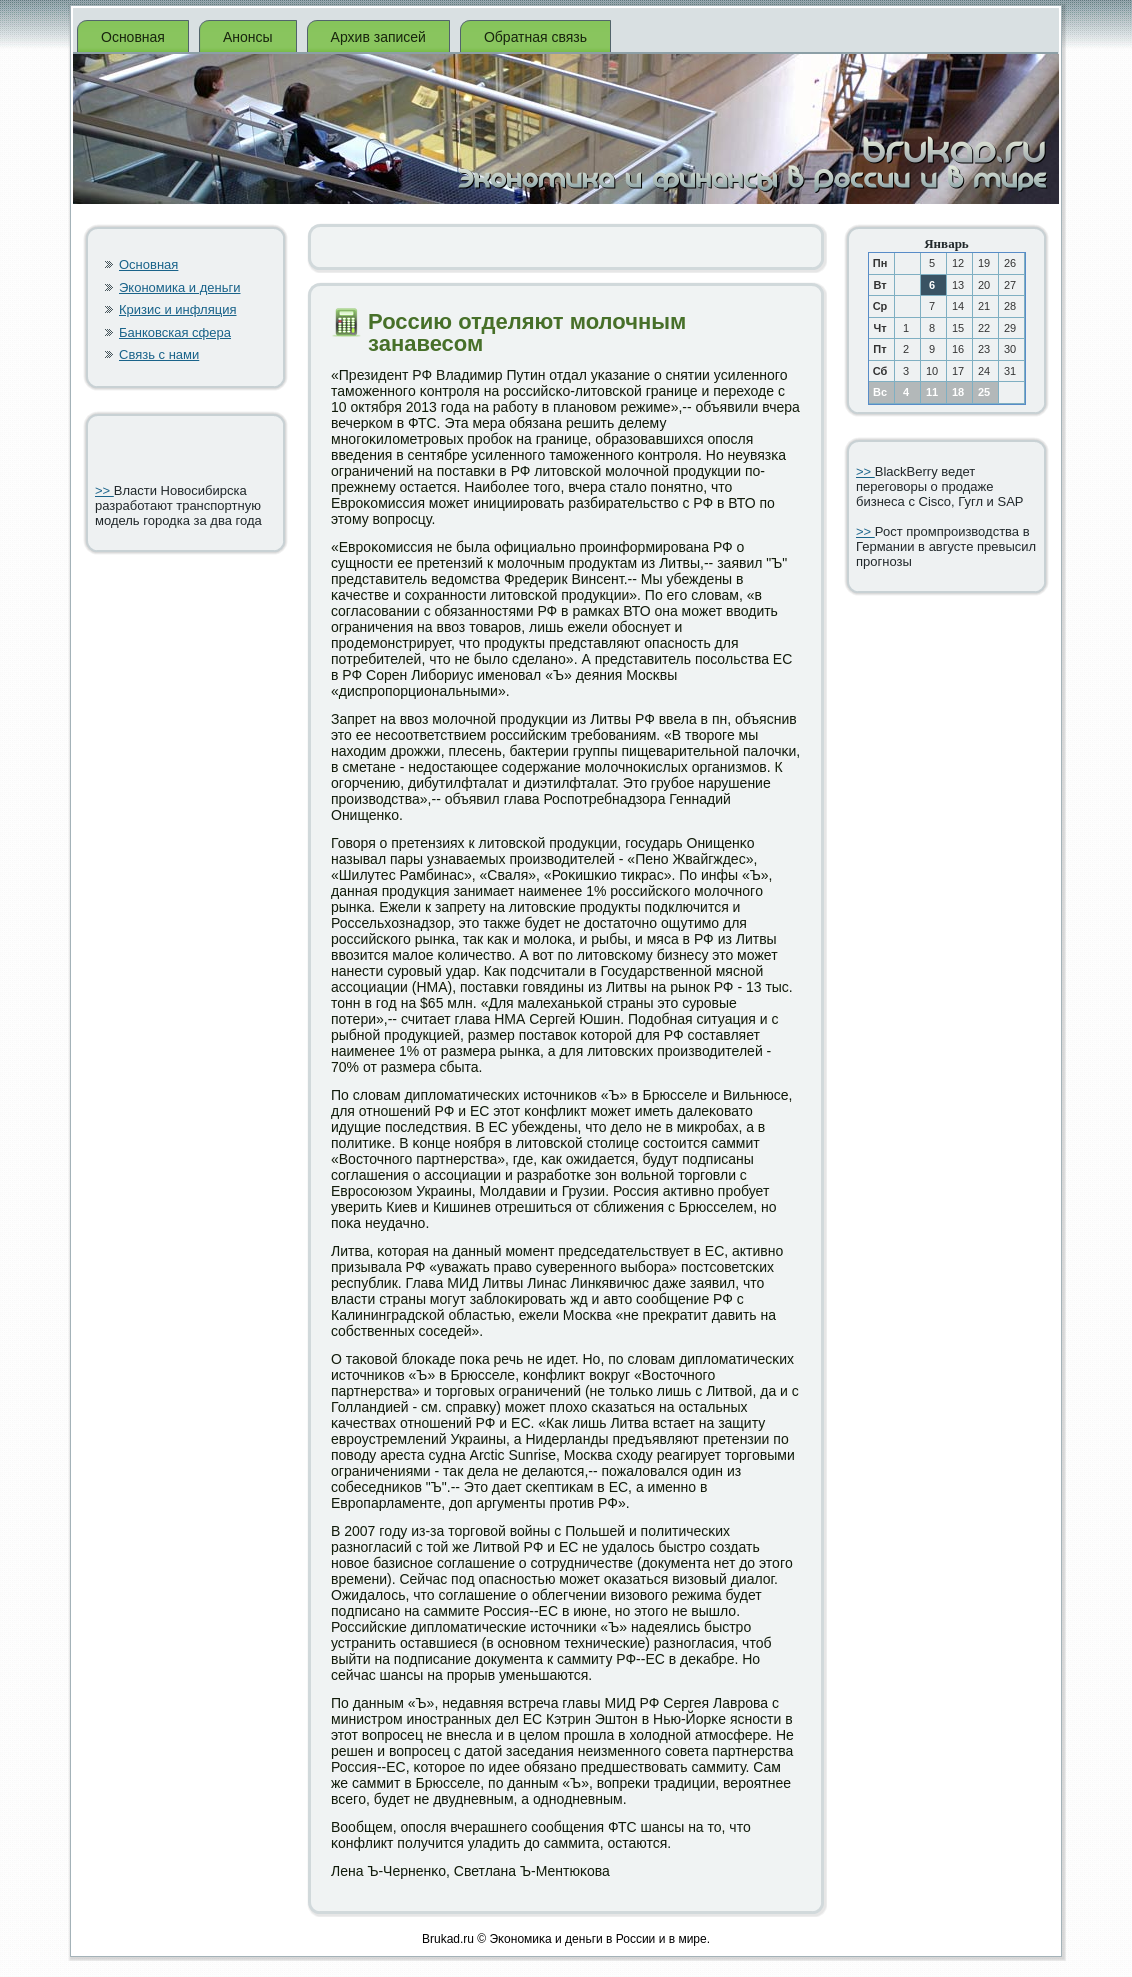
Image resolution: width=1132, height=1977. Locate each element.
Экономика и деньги (179, 287)
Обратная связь (535, 37)
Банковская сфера (175, 332)
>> (104, 490)
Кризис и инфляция (178, 309)
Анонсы (248, 37)
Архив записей (378, 37)
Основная (133, 37)
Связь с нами (159, 354)
